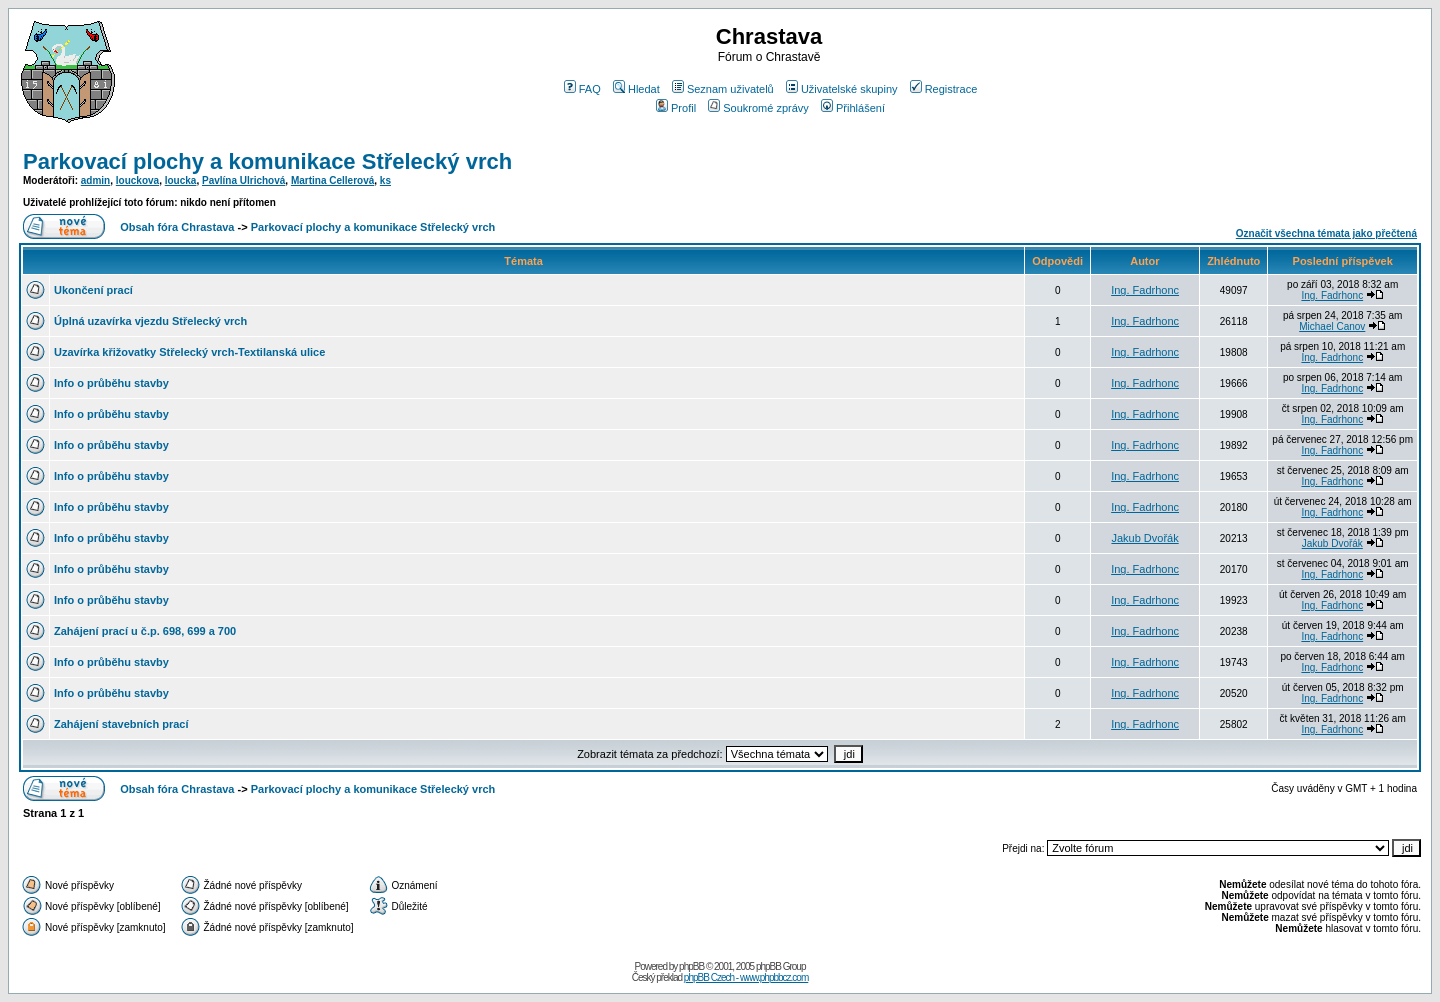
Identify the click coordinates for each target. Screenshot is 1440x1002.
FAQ (582, 89)
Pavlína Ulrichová (243, 180)
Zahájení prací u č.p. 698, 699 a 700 (145, 631)
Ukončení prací (93, 290)
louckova (137, 180)
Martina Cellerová (332, 180)
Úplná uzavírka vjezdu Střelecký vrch (150, 321)
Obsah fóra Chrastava (177, 227)
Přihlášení (853, 108)
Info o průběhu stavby (111, 383)
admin (95, 180)
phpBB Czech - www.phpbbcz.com (746, 977)
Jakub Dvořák (1144, 538)
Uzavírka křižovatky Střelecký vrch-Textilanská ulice (189, 352)
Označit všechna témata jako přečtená (1326, 233)
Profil (676, 108)
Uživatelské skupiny (842, 89)
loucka (181, 180)
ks (385, 180)
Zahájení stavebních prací (121, 724)
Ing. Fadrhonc (1145, 290)
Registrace (944, 89)
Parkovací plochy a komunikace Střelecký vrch (267, 161)
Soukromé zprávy (758, 108)
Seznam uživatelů (723, 89)
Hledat (636, 89)
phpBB (691, 966)
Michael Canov (1332, 326)
